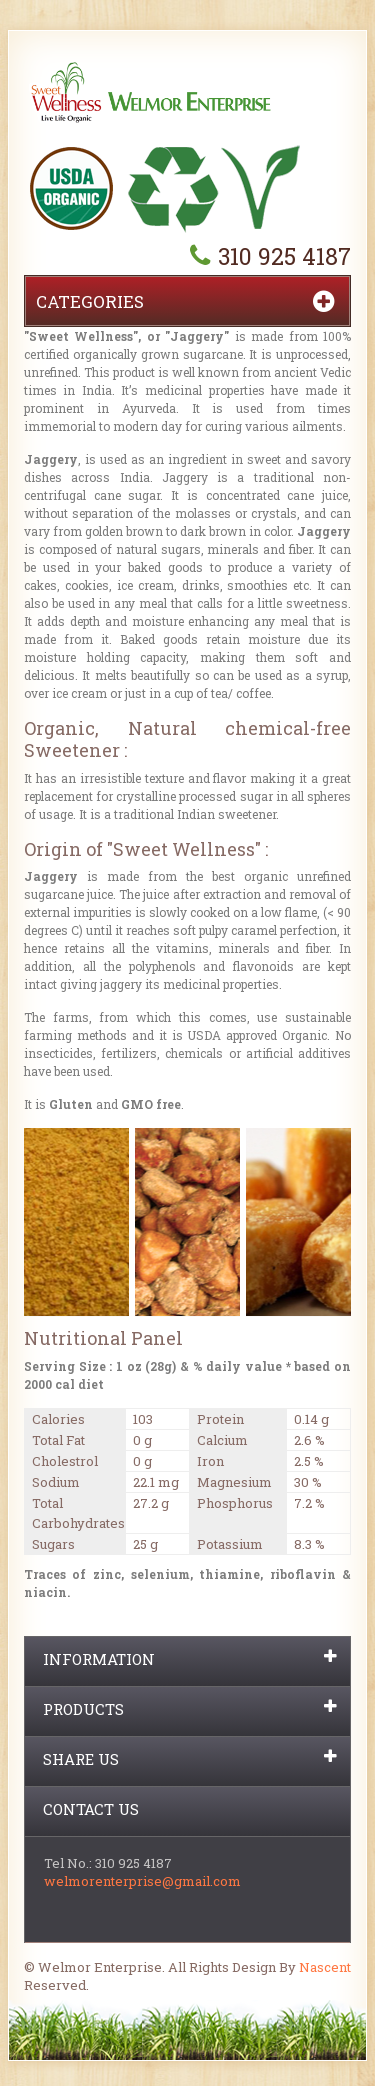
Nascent (325, 1967)
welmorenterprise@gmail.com (142, 1881)
